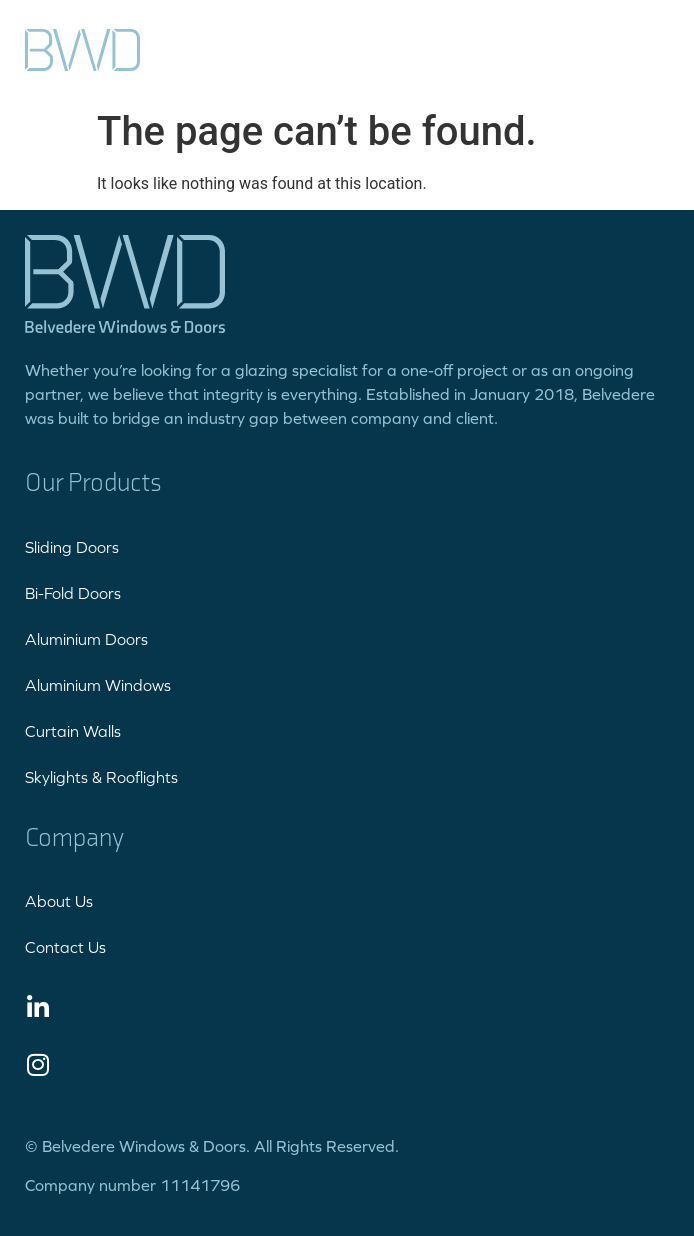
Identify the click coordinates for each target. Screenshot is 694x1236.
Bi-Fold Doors (73, 593)
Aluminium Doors (86, 639)
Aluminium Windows (98, 685)
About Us (59, 901)
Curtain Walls (73, 731)
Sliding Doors (72, 547)
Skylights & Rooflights (101, 777)
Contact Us (65, 947)
